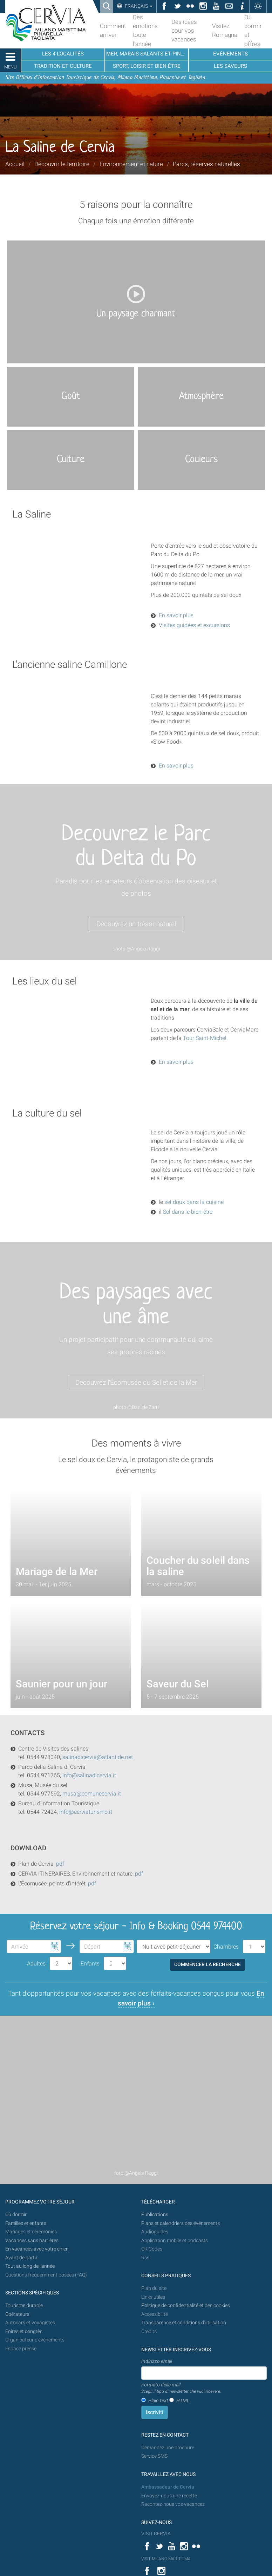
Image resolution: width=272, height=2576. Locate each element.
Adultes (36, 1963)
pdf (60, 1863)
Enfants (90, 1963)
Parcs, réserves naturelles (206, 163)
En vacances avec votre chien (37, 2249)
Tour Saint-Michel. (205, 1038)
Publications (154, 2215)
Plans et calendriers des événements (180, 2223)
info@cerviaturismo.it (85, 1812)
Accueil (15, 163)
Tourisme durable (24, 2305)
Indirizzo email (156, 2361)
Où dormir (16, 2215)
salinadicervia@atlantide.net (97, 1757)
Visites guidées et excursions (195, 625)
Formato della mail (181, 2388)
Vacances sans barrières (32, 2241)
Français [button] (138, 6)
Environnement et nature (131, 163)
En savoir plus (176, 615)
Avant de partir (21, 2258)
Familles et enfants (25, 2223)
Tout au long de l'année (30, 2266)
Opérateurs (17, 2314)
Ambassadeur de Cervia (167, 2487)
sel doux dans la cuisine (194, 1202)
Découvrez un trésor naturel (136, 924)
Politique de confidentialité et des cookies (185, 2305)
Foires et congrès (23, 2331)
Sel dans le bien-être (187, 1211)
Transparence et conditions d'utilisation (183, 2323)
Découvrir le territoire (61, 163)
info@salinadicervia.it (89, 1775)
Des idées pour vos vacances (184, 30)
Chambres (226, 1946)
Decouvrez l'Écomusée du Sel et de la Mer (136, 1382)
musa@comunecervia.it (91, 1793)
